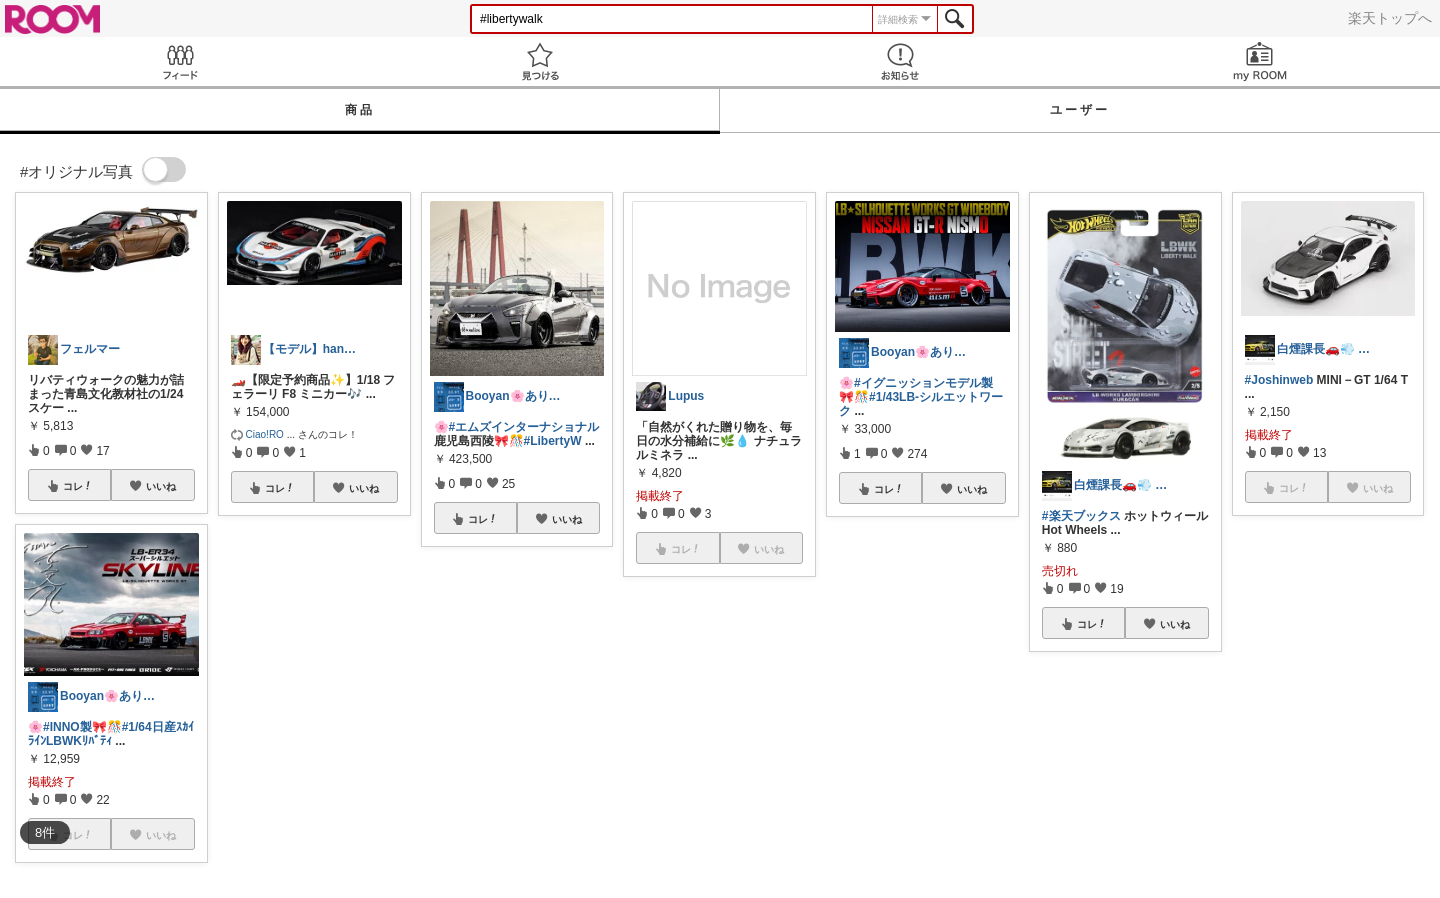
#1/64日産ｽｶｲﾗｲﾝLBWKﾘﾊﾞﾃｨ (111, 734)
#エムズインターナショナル (524, 427)
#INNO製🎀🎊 (82, 727)
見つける (540, 61)
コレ (78, 486)
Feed (180, 61)
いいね (161, 486)
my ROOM (1260, 61)
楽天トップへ (1390, 18)
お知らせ (900, 61)
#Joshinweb (1279, 380)
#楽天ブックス (1081, 516)
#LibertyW (553, 441)
